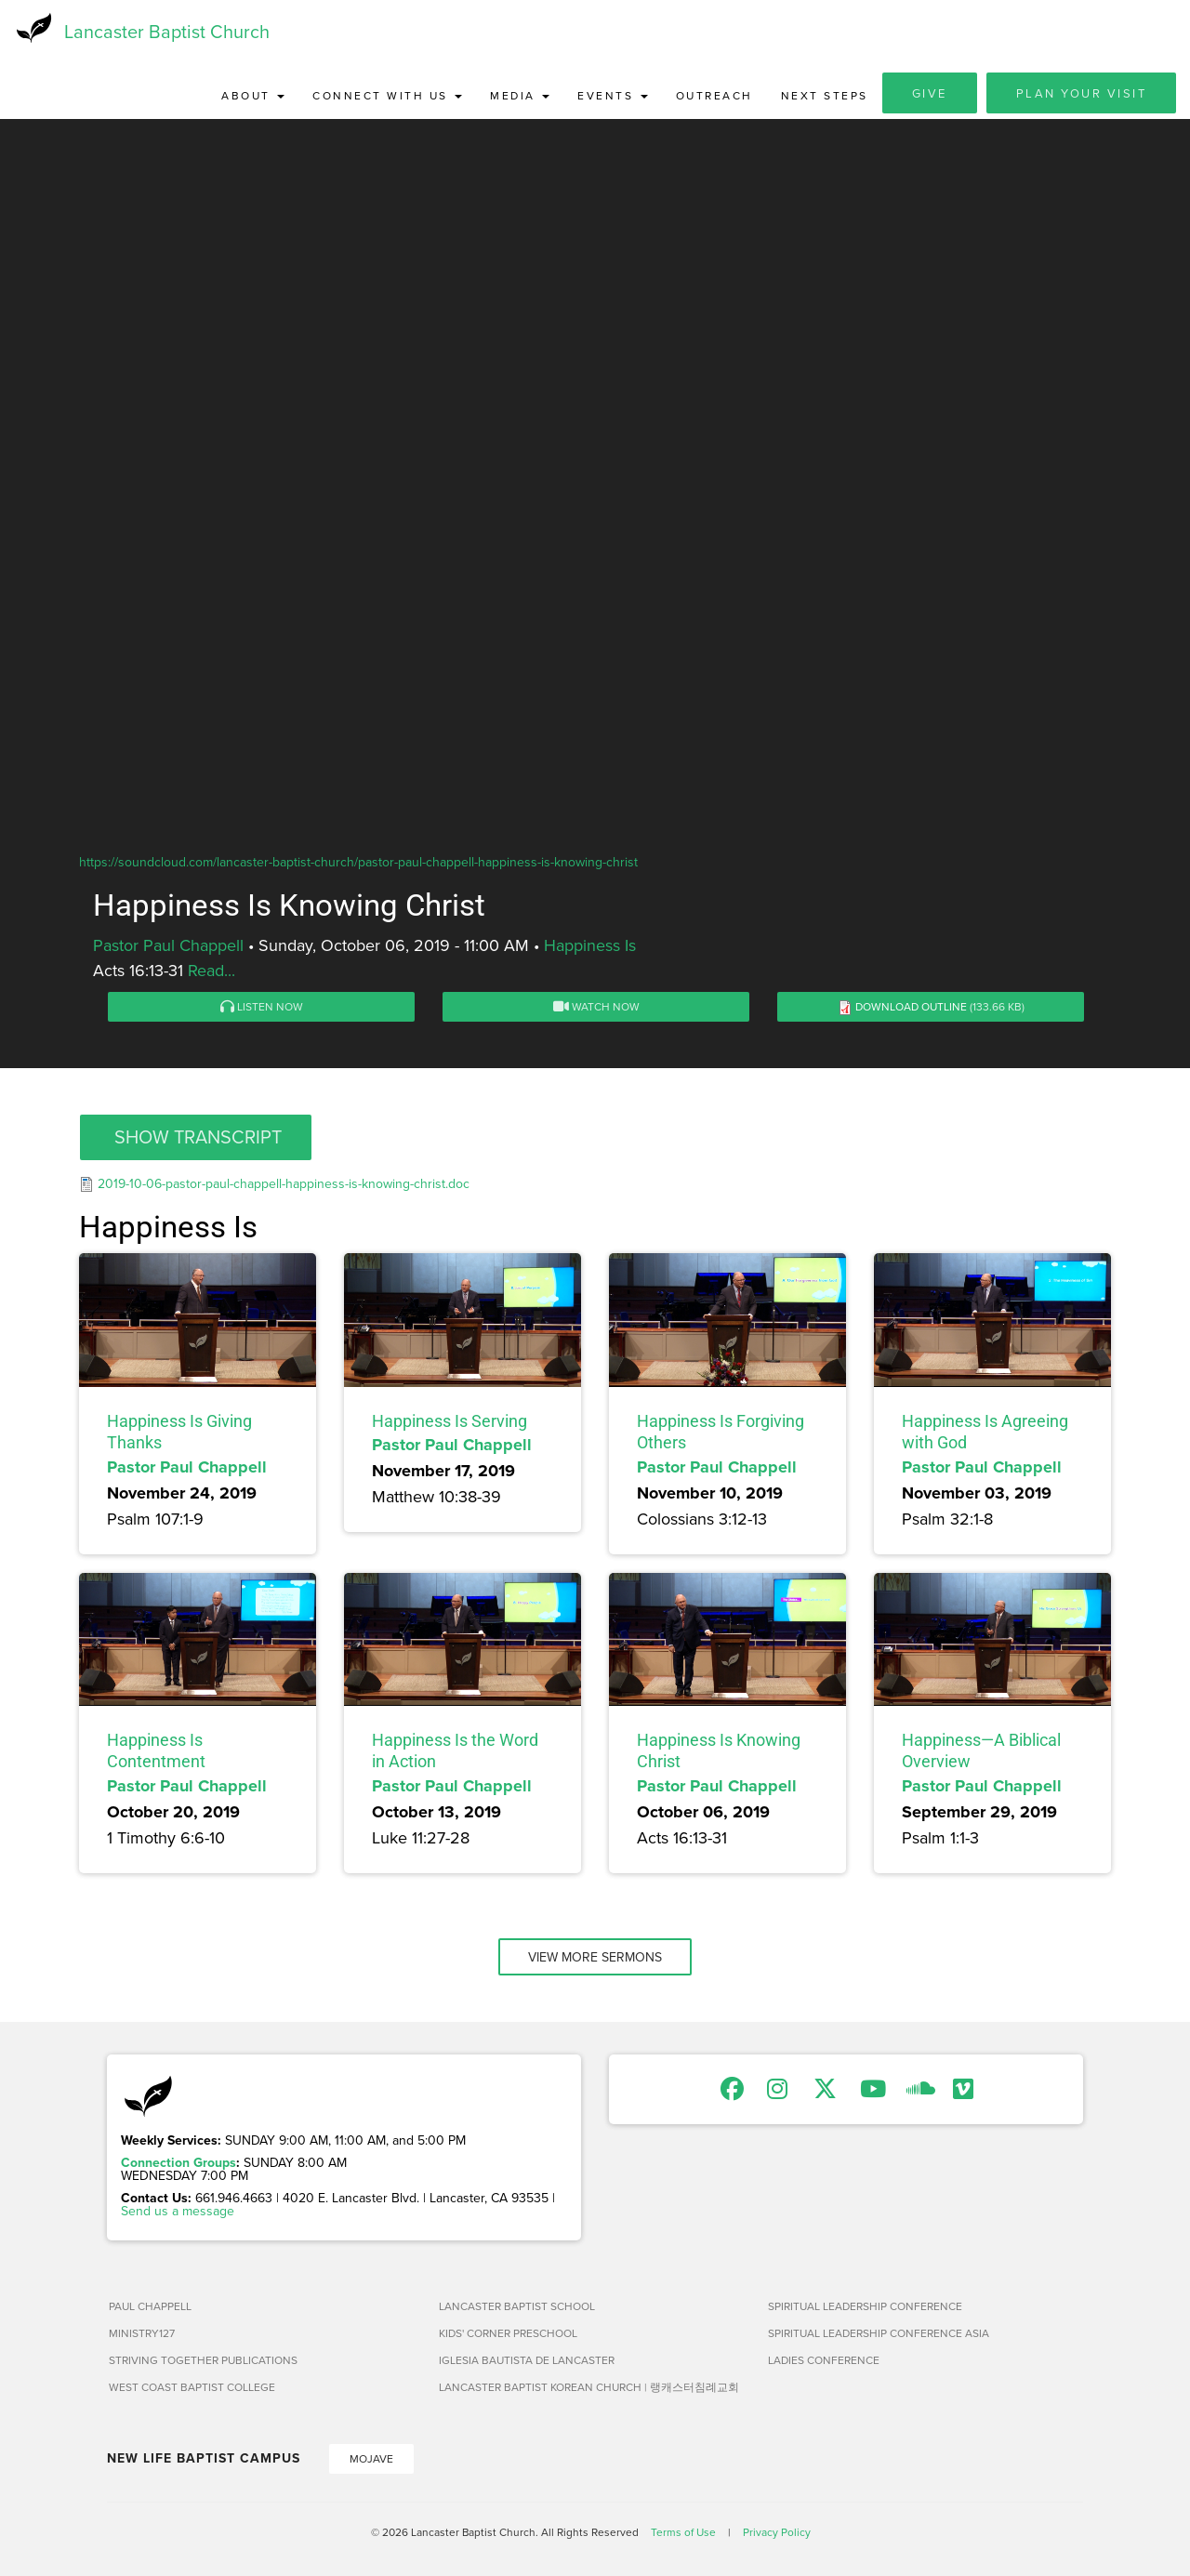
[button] (195, 1139)
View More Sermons (595, 1958)
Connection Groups (178, 2164)
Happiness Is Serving (449, 1423)
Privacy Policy (777, 2534)
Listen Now (261, 1008)
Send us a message (177, 2212)
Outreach (714, 97)
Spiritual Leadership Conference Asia (878, 2335)
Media (519, 97)
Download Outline (911, 1008)
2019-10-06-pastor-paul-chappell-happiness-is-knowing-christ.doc (283, 1185)
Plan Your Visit (1081, 94)
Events (612, 97)
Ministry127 (142, 2335)
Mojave (371, 2460)
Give (929, 94)
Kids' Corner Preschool (508, 2335)
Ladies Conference (823, 2362)
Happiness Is (590, 946)
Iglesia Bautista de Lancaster (527, 2362)
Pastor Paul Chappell (168, 946)
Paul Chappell (150, 2308)
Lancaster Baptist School (517, 2308)
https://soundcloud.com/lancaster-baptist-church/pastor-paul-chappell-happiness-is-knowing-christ (358, 863)
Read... (211, 972)
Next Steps (824, 97)
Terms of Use (683, 2534)
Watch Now (596, 1008)
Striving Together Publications (203, 2362)
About (252, 97)
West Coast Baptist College (192, 2389)
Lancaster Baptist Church (167, 32)
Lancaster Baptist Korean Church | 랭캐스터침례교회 (589, 2389)
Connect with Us (387, 97)
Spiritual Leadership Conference (865, 2308)
